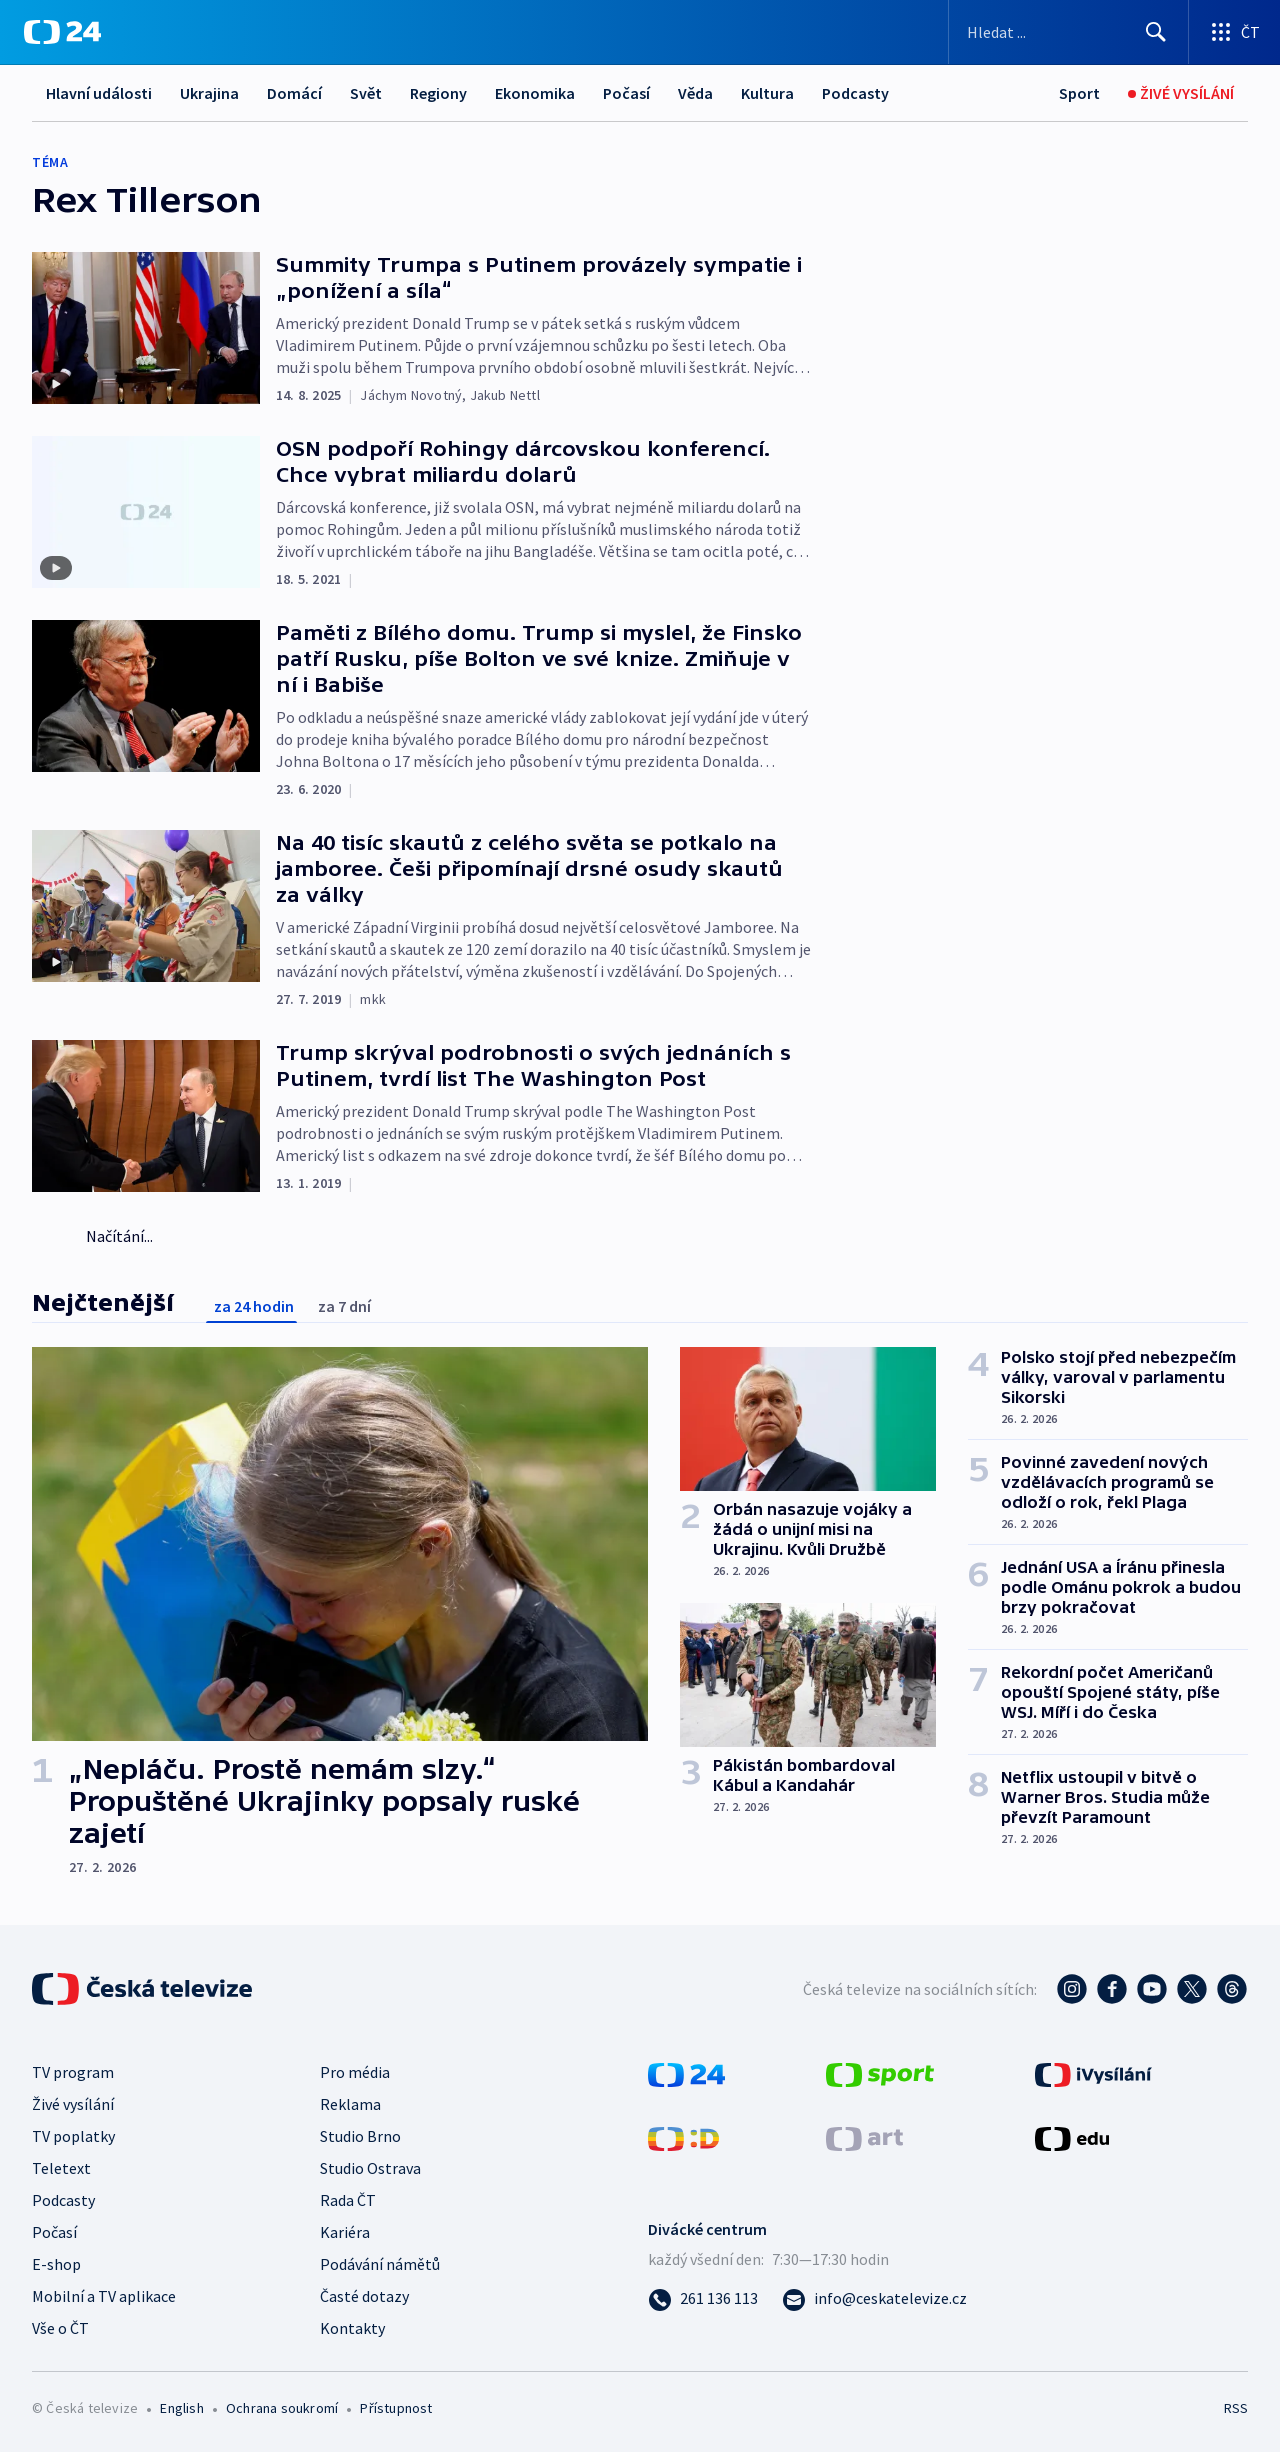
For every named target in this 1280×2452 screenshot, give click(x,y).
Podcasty (855, 93)
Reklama (350, 2104)
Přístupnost (396, 2408)
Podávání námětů (380, 2264)
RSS (1236, 2408)
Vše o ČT (60, 2328)
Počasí (626, 93)
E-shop (56, 2264)
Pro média (355, 2072)
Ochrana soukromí (282, 2408)
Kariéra (345, 2232)
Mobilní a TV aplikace (104, 2296)
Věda (695, 93)
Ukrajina (209, 93)
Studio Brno (360, 2136)
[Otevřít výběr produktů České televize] (1234, 32)
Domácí (294, 93)
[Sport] (1079, 93)
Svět (366, 93)
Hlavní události (99, 93)
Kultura (767, 93)
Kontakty (352, 2328)
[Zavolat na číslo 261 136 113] (703, 2298)
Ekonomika (535, 93)
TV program (73, 2072)
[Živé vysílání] (1181, 93)
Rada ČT (348, 2200)
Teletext (61, 2168)
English (181, 2408)
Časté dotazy (364, 2296)
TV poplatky (73, 2136)
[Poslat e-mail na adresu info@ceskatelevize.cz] (874, 2298)
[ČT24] (62, 32)
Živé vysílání (73, 2104)
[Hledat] (1156, 32)
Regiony (438, 93)
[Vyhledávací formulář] (1068, 32)
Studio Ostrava (370, 2168)
